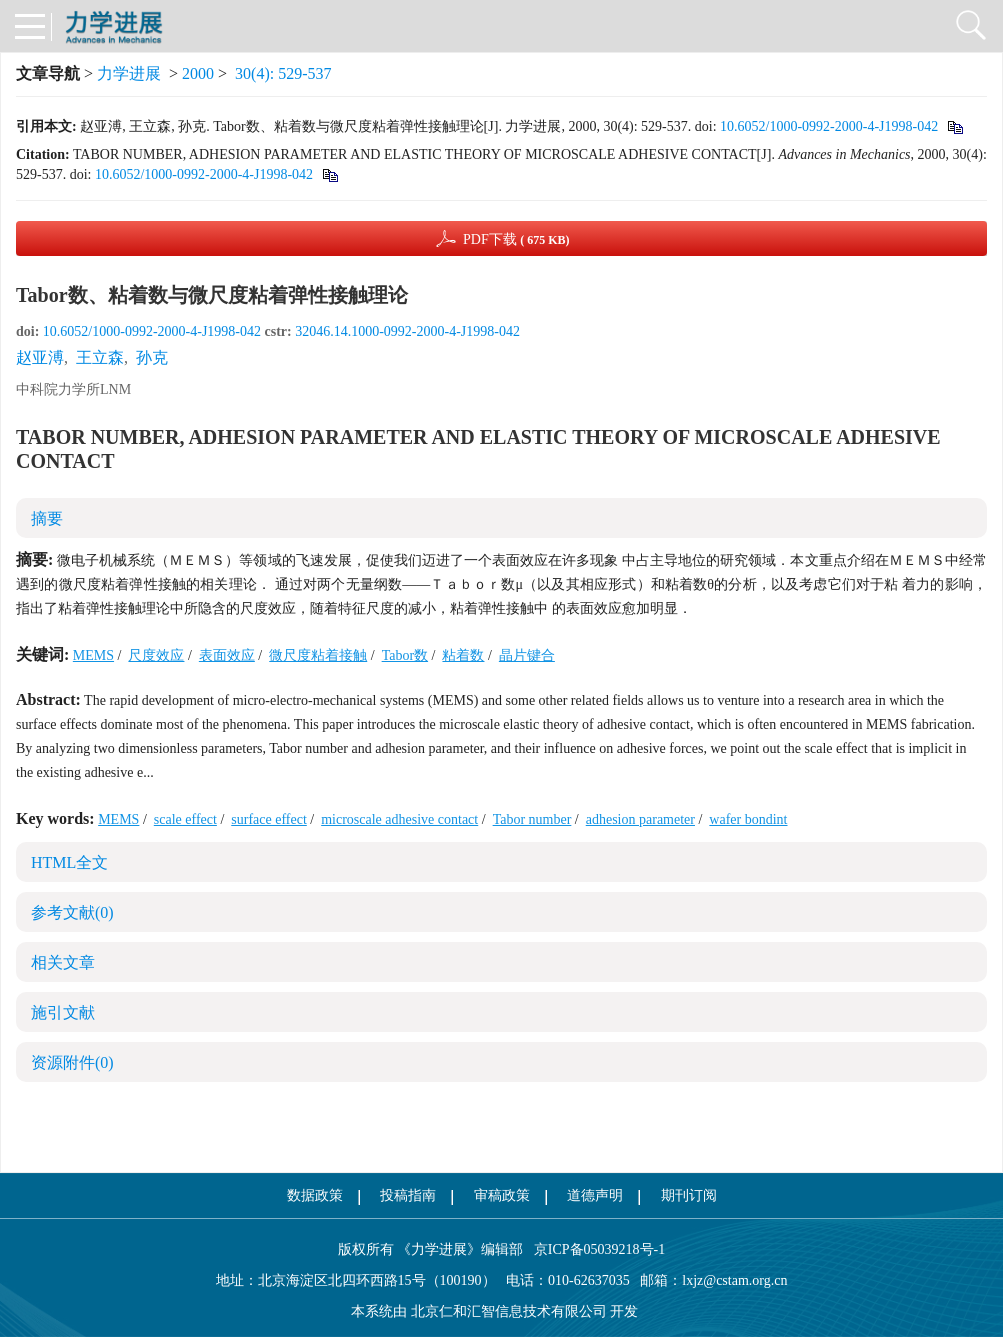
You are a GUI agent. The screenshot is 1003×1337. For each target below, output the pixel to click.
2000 (198, 73)
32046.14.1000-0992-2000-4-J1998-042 (407, 331)
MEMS (93, 655)
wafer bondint (748, 819)
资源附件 (72, 1062)
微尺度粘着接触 (318, 655)
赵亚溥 (40, 357)
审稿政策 (502, 1195)
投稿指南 (408, 1195)
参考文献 (72, 912)
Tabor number (532, 819)
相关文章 (63, 962)
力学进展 (129, 73)
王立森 (100, 357)
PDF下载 (516, 239)
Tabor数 (405, 655)
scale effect (185, 819)
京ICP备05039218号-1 (594, 1249)
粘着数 (463, 655)
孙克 (152, 357)
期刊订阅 (689, 1195)
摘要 (47, 518)
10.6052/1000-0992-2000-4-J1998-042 (829, 126)
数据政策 (315, 1195)
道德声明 (595, 1195)
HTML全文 (69, 862)
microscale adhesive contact (399, 819)
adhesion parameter (640, 819)
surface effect (269, 819)
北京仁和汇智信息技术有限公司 (509, 1311)
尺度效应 (156, 655)
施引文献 (63, 1012)
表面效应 (227, 655)
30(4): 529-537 (283, 73)
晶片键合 (527, 655)
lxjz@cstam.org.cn (734, 1280)
